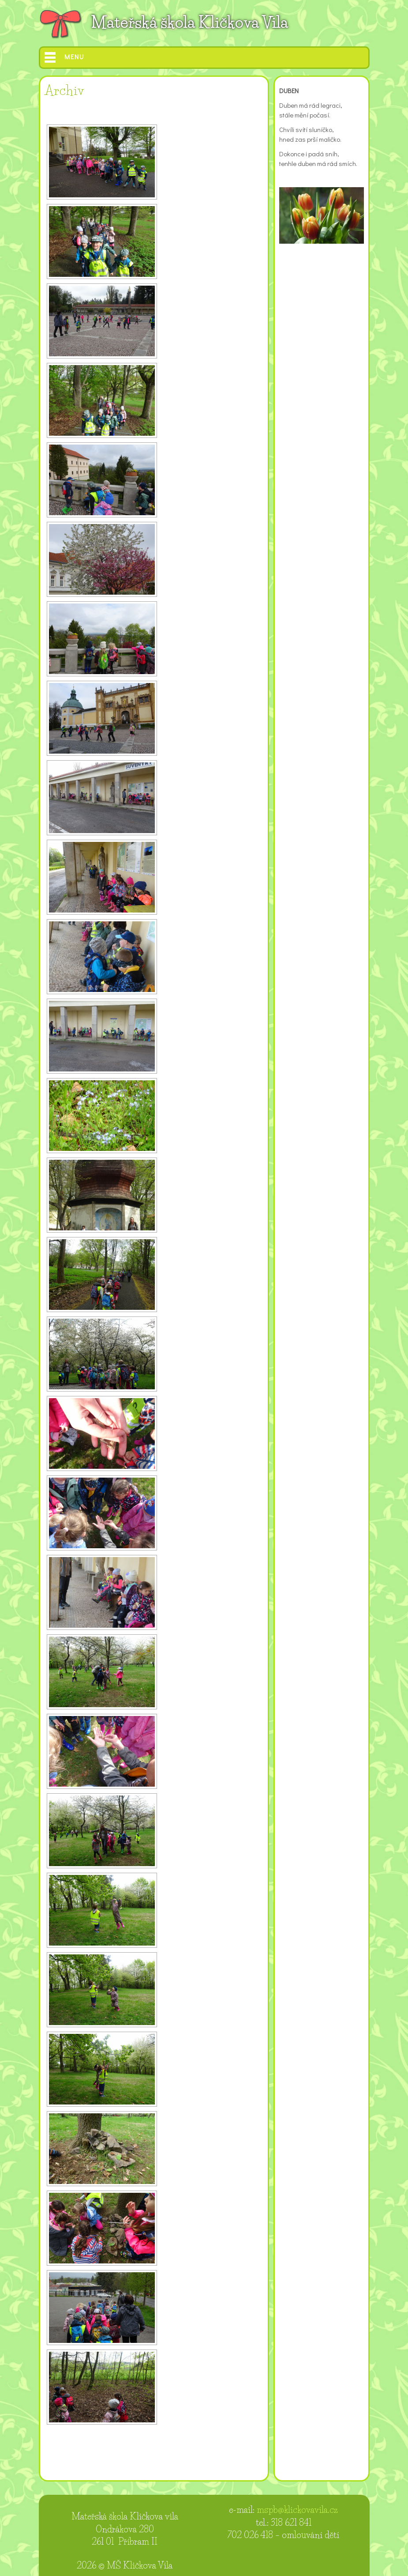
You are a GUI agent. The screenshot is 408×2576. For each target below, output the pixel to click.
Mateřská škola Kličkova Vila (189, 22)
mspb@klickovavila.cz (297, 2509)
